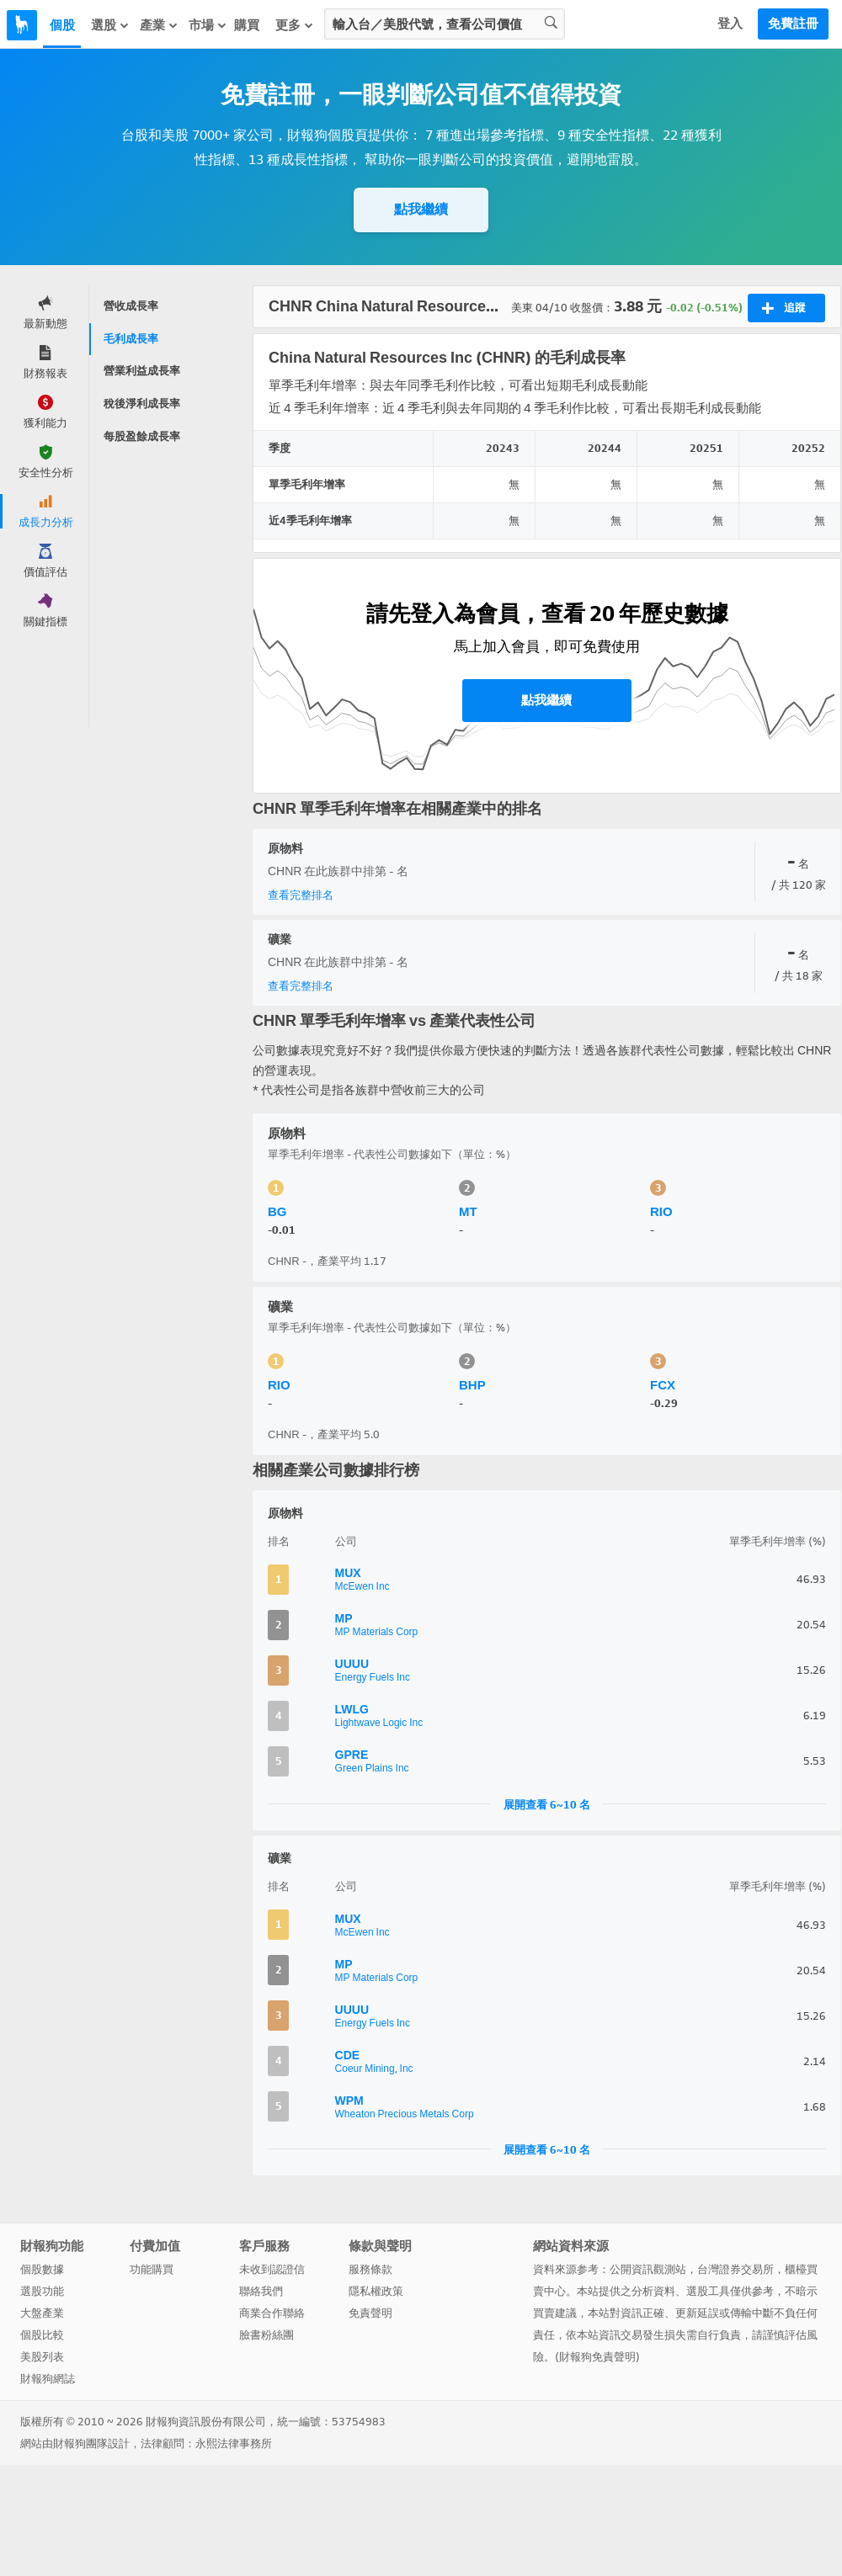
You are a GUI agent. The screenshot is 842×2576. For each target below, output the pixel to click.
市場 (208, 25)
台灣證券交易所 (735, 2269)
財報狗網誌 (47, 2378)
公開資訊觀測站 (648, 2269)
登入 (730, 23)
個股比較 (42, 2335)
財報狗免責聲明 (597, 2356)
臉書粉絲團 (266, 2335)
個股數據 (42, 2269)
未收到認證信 (272, 2269)
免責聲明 (370, 2313)
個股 (62, 25)
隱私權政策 (376, 2291)
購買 (246, 25)
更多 (294, 25)
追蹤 (783, 308)
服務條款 (370, 2269)
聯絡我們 (261, 2291)
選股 (110, 25)
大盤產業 (42, 2313)
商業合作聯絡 (272, 2313)
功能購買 (151, 2269)
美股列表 (42, 2356)
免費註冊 (793, 23)
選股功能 (42, 2291)
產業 (159, 25)
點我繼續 (421, 209)
